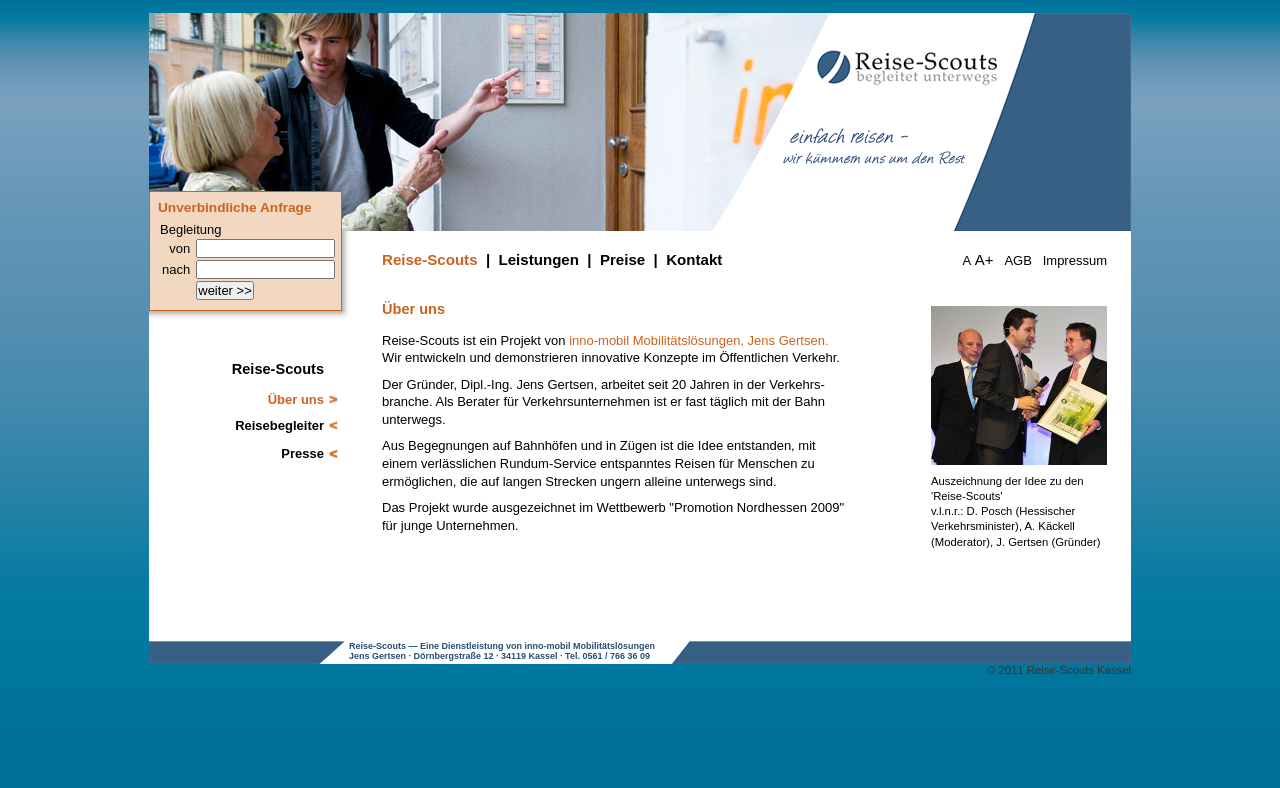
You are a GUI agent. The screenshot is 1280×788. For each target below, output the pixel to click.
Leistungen (539, 259)
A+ (984, 259)
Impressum (1075, 260)
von (179, 248)
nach (176, 269)
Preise (622, 259)
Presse (302, 453)
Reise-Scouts (430, 259)
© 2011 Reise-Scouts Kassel (1059, 670)
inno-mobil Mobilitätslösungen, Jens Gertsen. (698, 340)
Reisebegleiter (279, 425)
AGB (1017, 260)
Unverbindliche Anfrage (235, 207)
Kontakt (694, 259)
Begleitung (191, 229)
